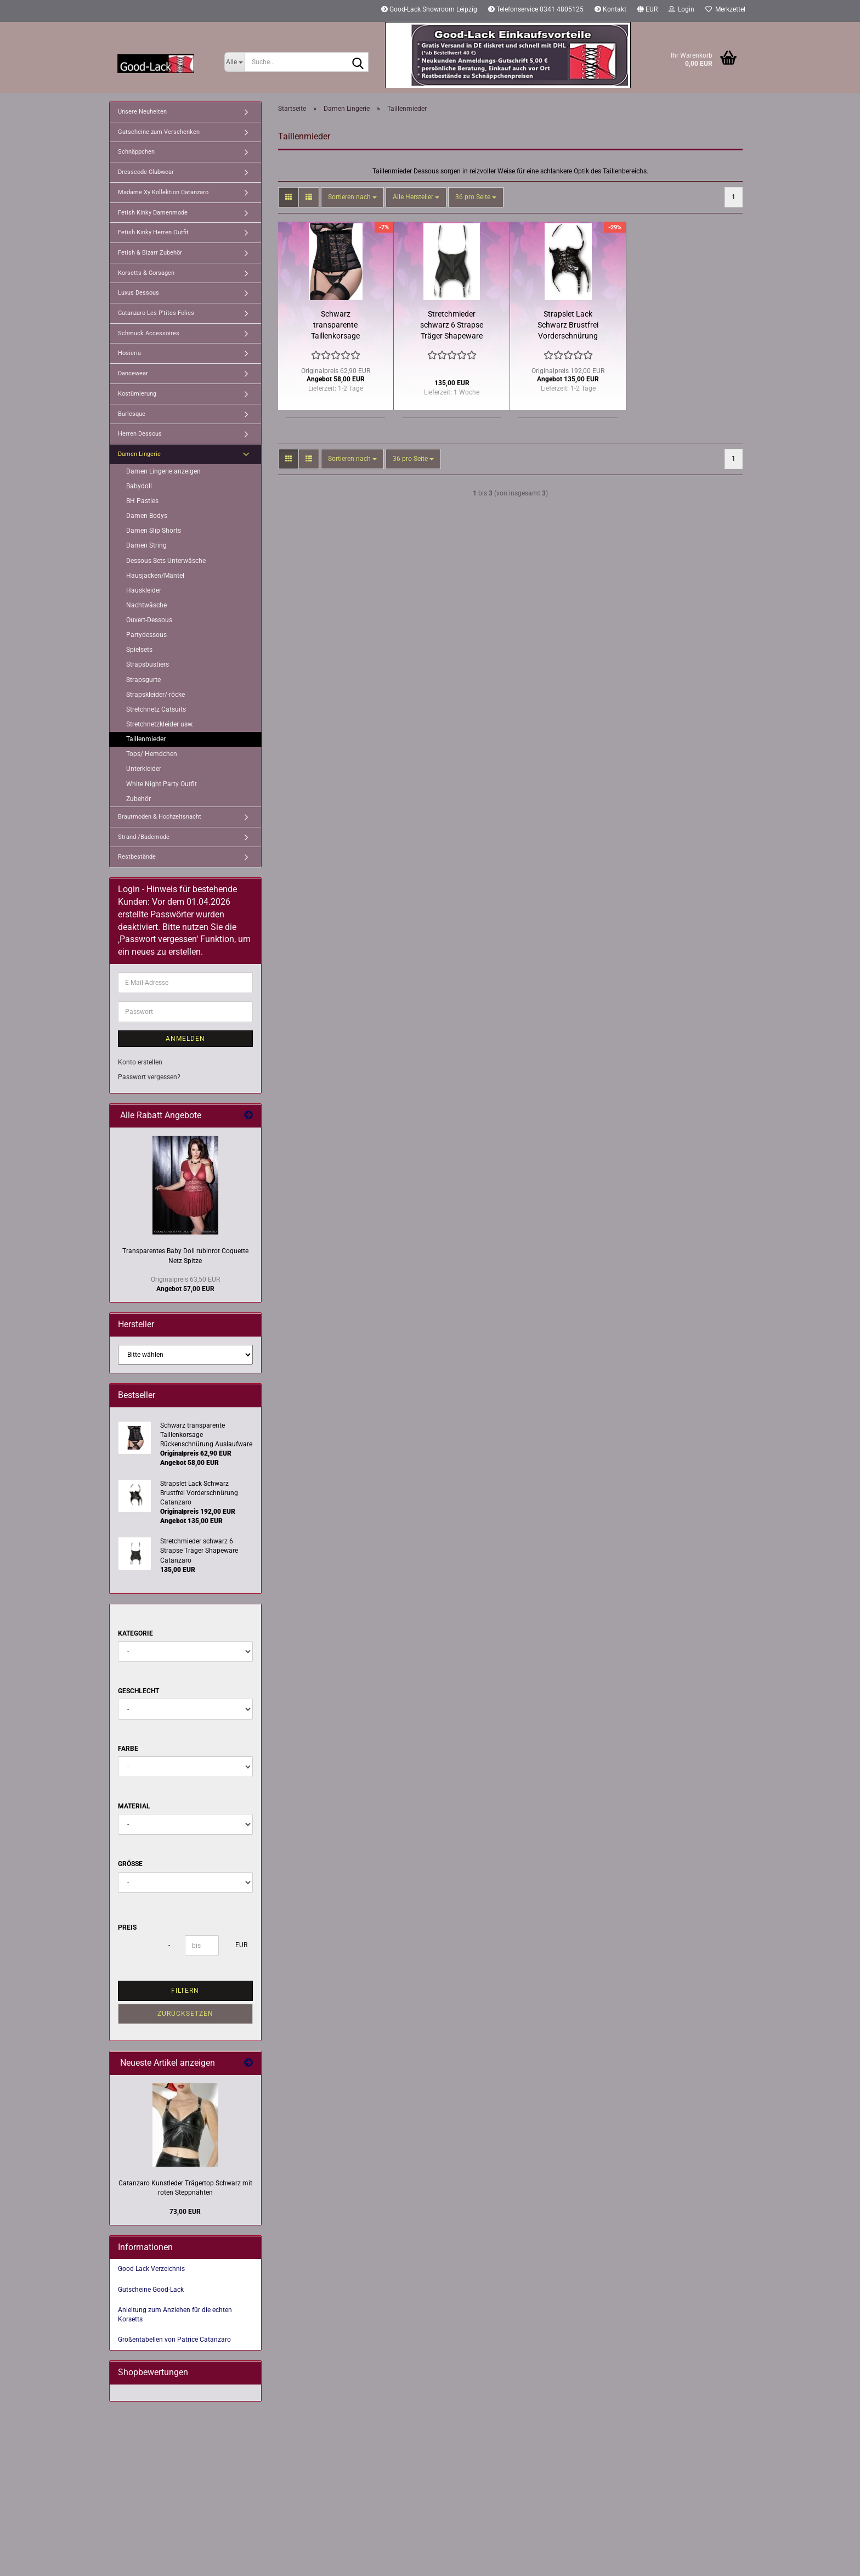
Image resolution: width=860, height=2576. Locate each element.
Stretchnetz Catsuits (156, 709)
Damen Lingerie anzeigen (163, 471)
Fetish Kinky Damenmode (153, 212)
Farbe (128, 1748)
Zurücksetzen (185, 2013)
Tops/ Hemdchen (151, 754)
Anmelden (185, 1038)
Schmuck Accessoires (148, 333)
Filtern (185, 1990)
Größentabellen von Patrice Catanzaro (174, 2339)
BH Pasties (142, 501)
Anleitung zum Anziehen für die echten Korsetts (175, 2314)
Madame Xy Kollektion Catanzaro (163, 192)
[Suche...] (234, 62)
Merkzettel (725, 9)
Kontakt (610, 9)
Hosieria (129, 353)
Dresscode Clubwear (146, 172)
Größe (130, 1864)
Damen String (146, 545)
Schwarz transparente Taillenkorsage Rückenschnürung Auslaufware (335, 325)
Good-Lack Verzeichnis (151, 2269)
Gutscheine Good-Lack (151, 2289)
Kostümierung (137, 393)
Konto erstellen (140, 1062)
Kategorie (135, 1633)
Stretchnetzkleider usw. (160, 724)
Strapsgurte (143, 680)
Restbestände (137, 856)
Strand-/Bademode (143, 837)
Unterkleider (143, 769)
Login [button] (681, 9)
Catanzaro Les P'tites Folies (156, 313)
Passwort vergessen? (149, 1077)
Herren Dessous (140, 433)
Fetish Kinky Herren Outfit (153, 232)
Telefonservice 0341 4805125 (536, 9)
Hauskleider (143, 590)
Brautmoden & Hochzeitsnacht (159, 816)
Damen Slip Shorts (153, 530)
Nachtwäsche (146, 605)
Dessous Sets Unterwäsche (166, 561)
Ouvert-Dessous (149, 620)
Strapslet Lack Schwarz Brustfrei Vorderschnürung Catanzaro (568, 325)
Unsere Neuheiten (142, 111)
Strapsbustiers (147, 664)
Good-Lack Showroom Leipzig (429, 9)
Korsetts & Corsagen (146, 273)
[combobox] (352, 197)
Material (134, 1806)
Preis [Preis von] (127, 1927)
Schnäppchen (136, 151)
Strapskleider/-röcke (155, 694)
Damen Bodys (146, 516)
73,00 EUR (185, 2212)
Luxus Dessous (138, 292)
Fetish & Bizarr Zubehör (150, 252)
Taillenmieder (146, 739)
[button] (647, 11)
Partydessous (146, 635)
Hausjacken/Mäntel (155, 575)
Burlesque (131, 414)
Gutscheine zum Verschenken (159, 132)
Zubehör (138, 799)
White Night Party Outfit (161, 784)
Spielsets (139, 649)
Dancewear (133, 373)
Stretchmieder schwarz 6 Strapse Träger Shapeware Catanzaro (451, 325)
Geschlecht (138, 1691)
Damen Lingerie (139, 454)
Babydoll (139, 486)
